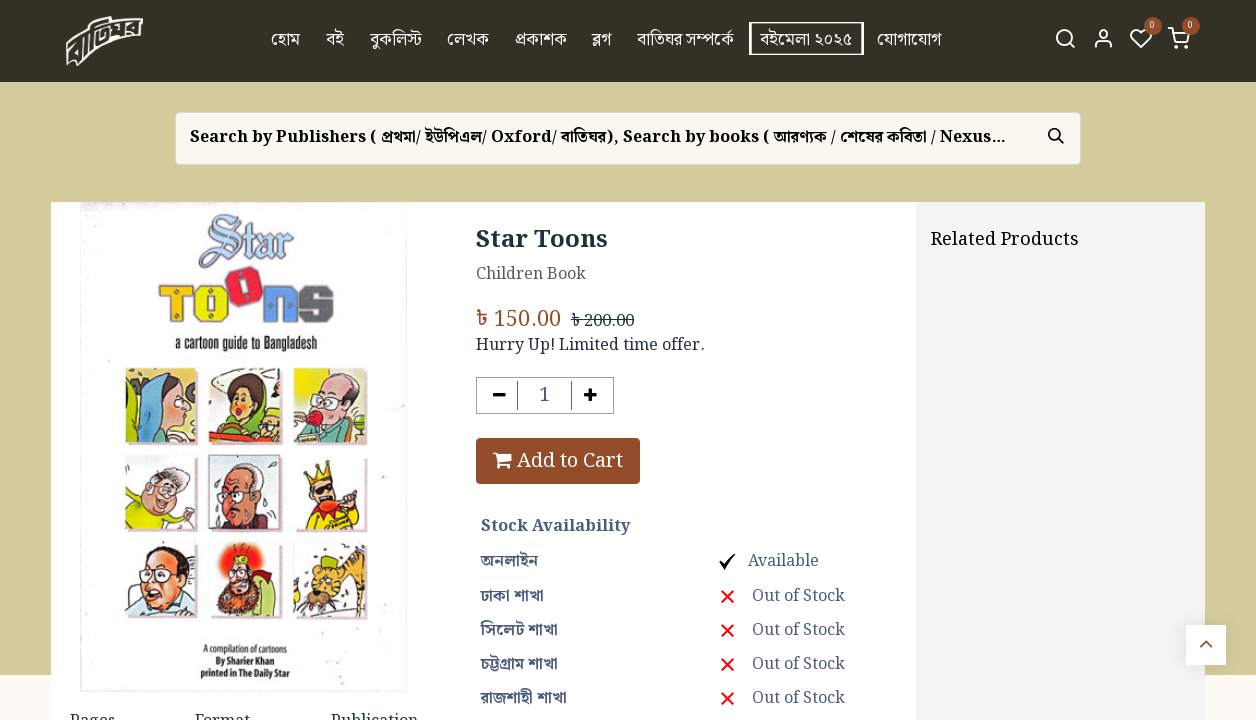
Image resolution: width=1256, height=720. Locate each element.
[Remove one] (499, 395)
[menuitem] (286, 41)
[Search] (1065, 41)
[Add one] (590, 395)
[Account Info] (1103, 41)
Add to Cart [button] (558, 461)
